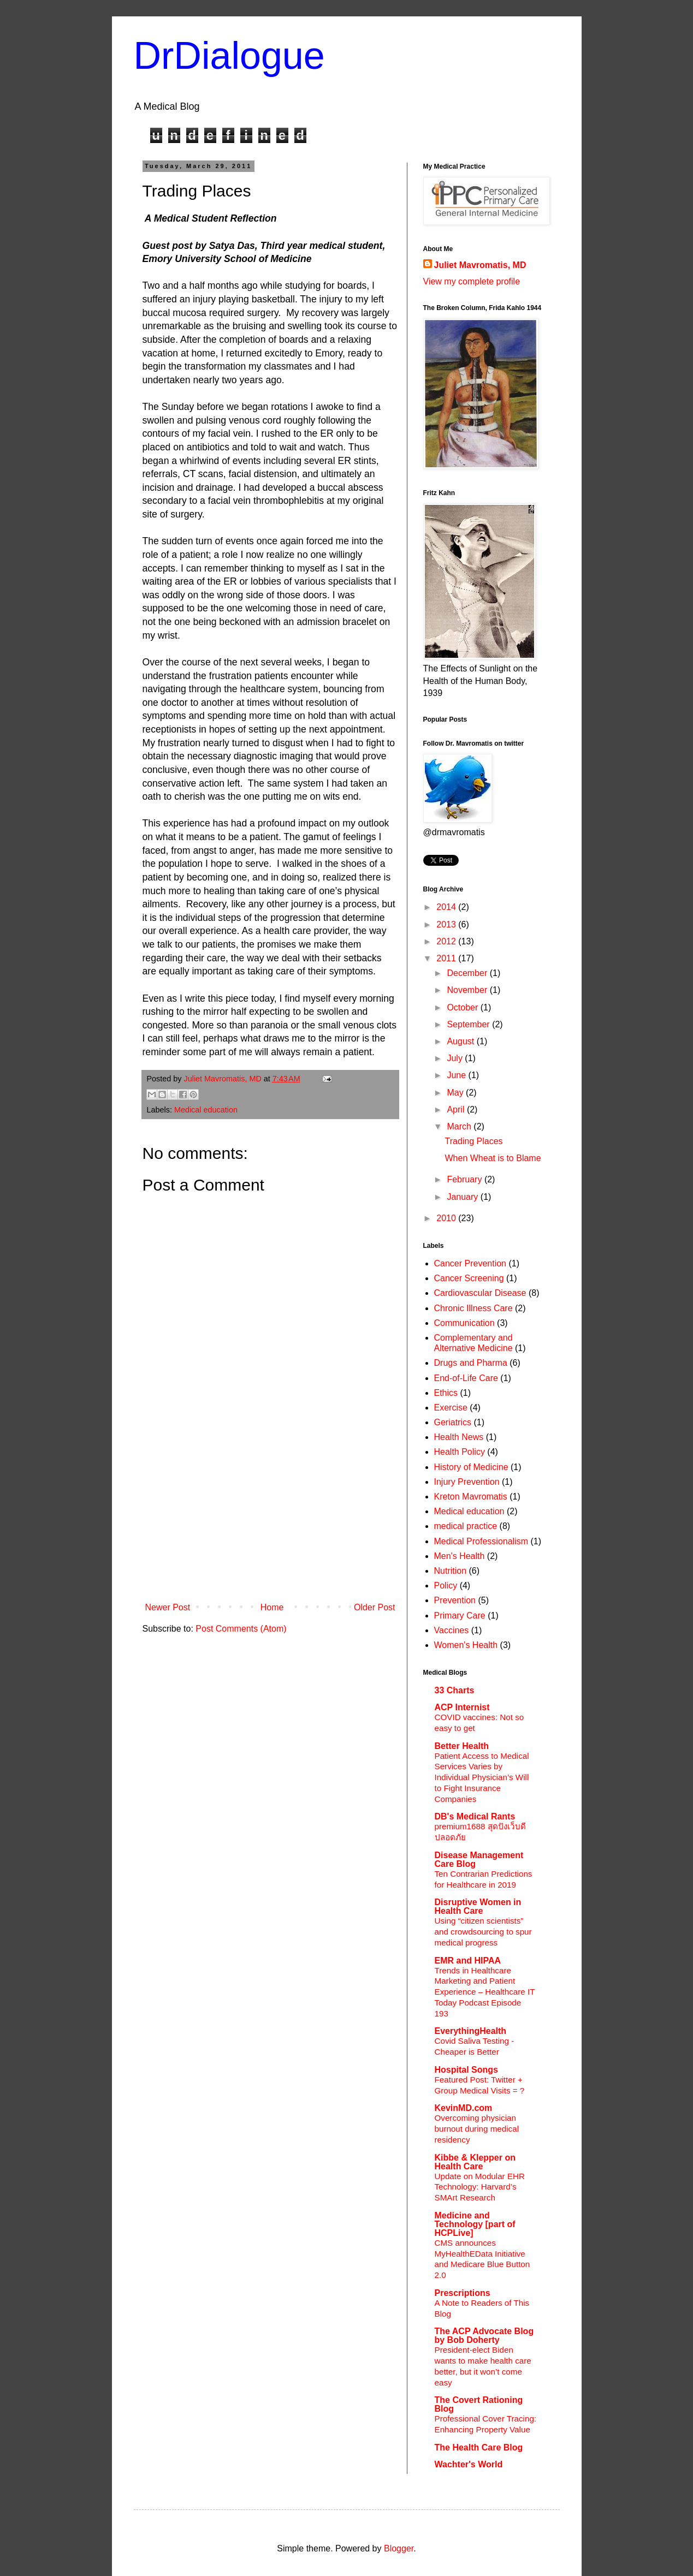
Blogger (398, 2548)
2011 (447, 958)
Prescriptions (462, 2293)
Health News (459, 1437)
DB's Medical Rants (475, 1816)
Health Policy (459, 1451)
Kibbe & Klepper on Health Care (475, 2162)
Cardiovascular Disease (480, 1293)
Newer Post (168, 1607)
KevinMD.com (464, 2108)
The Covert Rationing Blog (479, 2404)
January (463, 1196)
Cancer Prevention (470, 1263)
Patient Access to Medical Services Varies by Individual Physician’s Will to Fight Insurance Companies (482, 1777)
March (460, 1126)
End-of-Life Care (466, 1378)
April (456, 1109)
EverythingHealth (471, 2031)
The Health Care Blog (479, 2447)
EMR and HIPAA (468, 1960)
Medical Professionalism (481, 1541)
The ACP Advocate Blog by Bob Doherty (484, 2336)
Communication (464, 1323)
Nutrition (450, 1570)
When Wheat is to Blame (493, 1158)
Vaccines (451, 1630)
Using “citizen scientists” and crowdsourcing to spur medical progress (483, 1931)
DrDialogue (229, 55)
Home (272, 1607)
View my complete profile (471, 281)
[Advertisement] (270, 1516)
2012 (447, 941)
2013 (447, 924)
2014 (447, 907)
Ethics (446, 1392)
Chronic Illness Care (473, 1308)
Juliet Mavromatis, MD (480, 265)
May (456, 1092)
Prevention (455, 1600)
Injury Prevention (467, 1481)
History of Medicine (471, 1467)
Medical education (206, 1109)
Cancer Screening (469, 1278)
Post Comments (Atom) (241, 1628)
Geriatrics (452, 1422)
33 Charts (455, 1690)
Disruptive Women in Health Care (478, 1906)
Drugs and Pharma (470, 1362)
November (468, 990)
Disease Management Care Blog (479, 1860)
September (469, 1024)
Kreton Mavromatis (470, 1496)
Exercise (450, 1407)
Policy (446, 1585)
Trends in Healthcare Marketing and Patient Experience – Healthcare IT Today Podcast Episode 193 (485, 1992)
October (463, 1007)
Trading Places (473, 1141)
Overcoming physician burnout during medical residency (477, 2128)
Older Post (374, 1607)
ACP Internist (462, 1707)
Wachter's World (469, 2464)
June (457, 1075)
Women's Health (466, 1645)
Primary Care (459, 1615)
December (468, 973)
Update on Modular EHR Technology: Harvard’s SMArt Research (480, 2187)
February (465, 1179)
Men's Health (459, 1556)
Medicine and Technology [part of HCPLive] (475, 2224)
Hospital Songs (466, 2069)
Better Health (462, 1746)
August (461, 1041)
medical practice (465, 1526)
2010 (447, 1218)
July (456, 1058)
